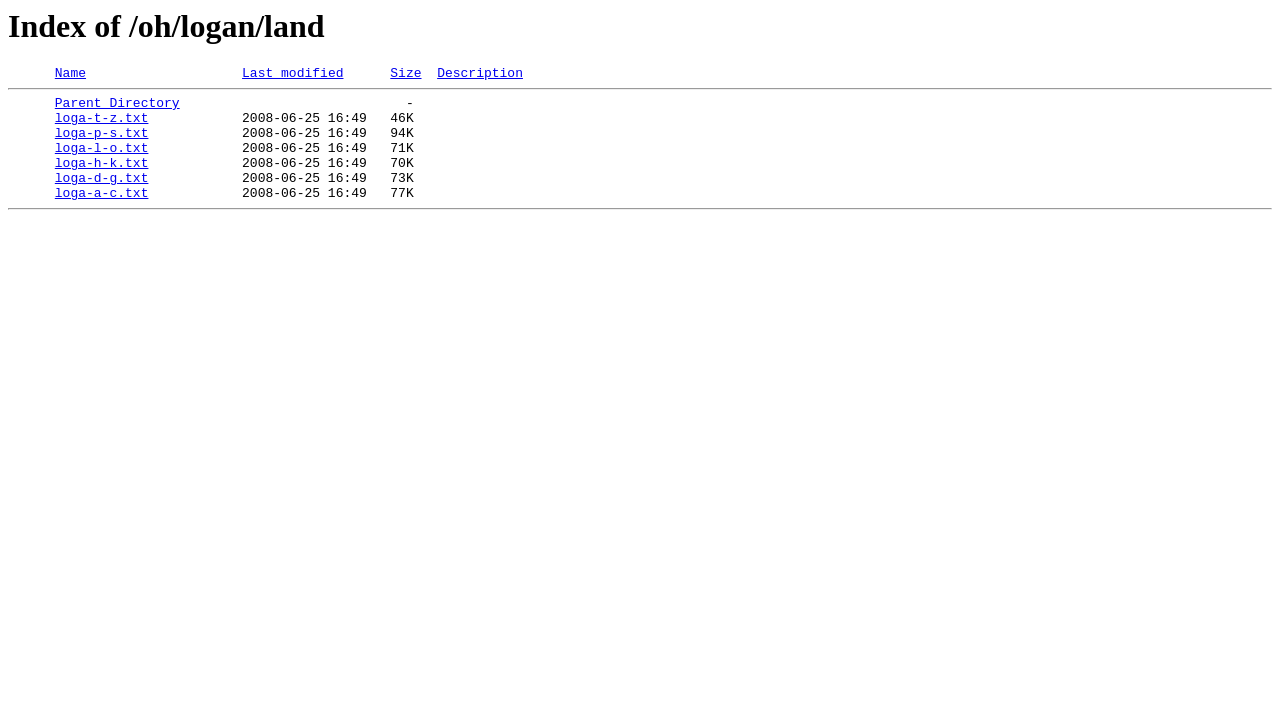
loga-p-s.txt (102, 144)
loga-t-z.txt (102, 126)
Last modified (292, 75)
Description (480, 75)
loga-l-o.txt (102, 162)
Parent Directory (117, 108)
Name (70, 75)
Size (405, 75)
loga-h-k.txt (102, 180)
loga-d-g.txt (102, 198)
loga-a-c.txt (102, 216)
